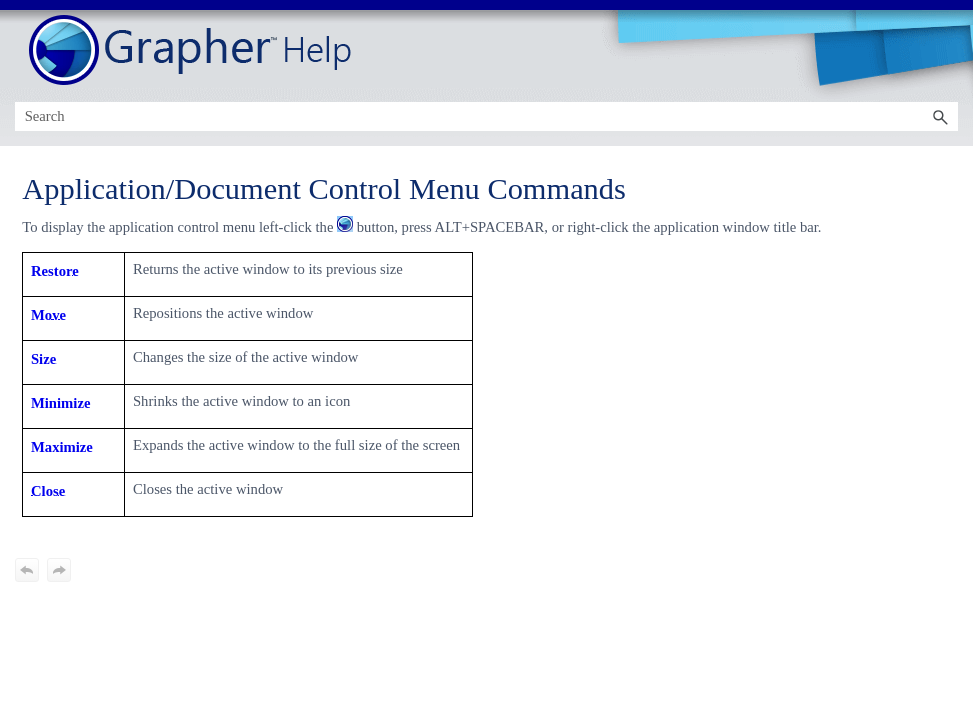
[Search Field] (487, 116)
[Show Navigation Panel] (947, 51)
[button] (940, 116)
